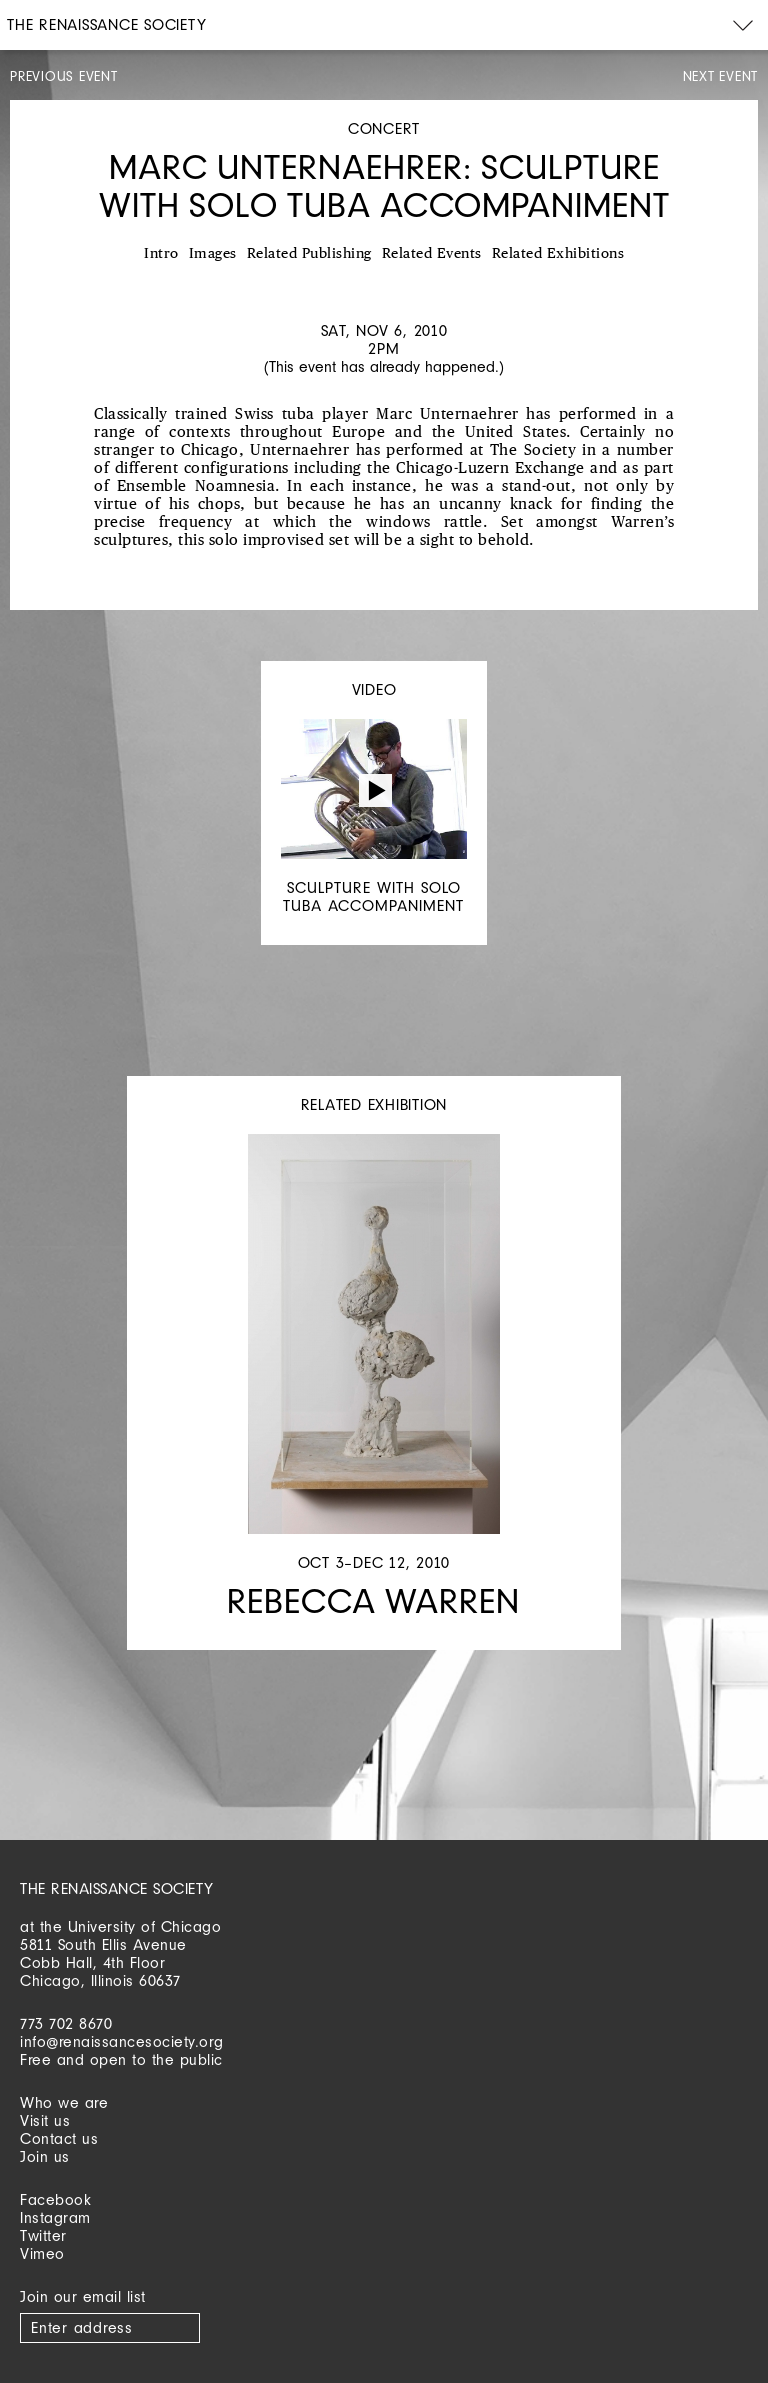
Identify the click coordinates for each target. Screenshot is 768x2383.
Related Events (432, 254)
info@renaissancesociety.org (122, 2041)
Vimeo (42, 2253)
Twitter (43, 2235)
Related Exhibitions (558, 254)
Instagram (55, 2217)
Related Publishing (309, 254)
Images (213, 254)
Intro (161, 254)
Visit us (45, 2120)
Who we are (64, 2102)
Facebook (55, 2199)
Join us (45, 2156)
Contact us (59, 2138)
